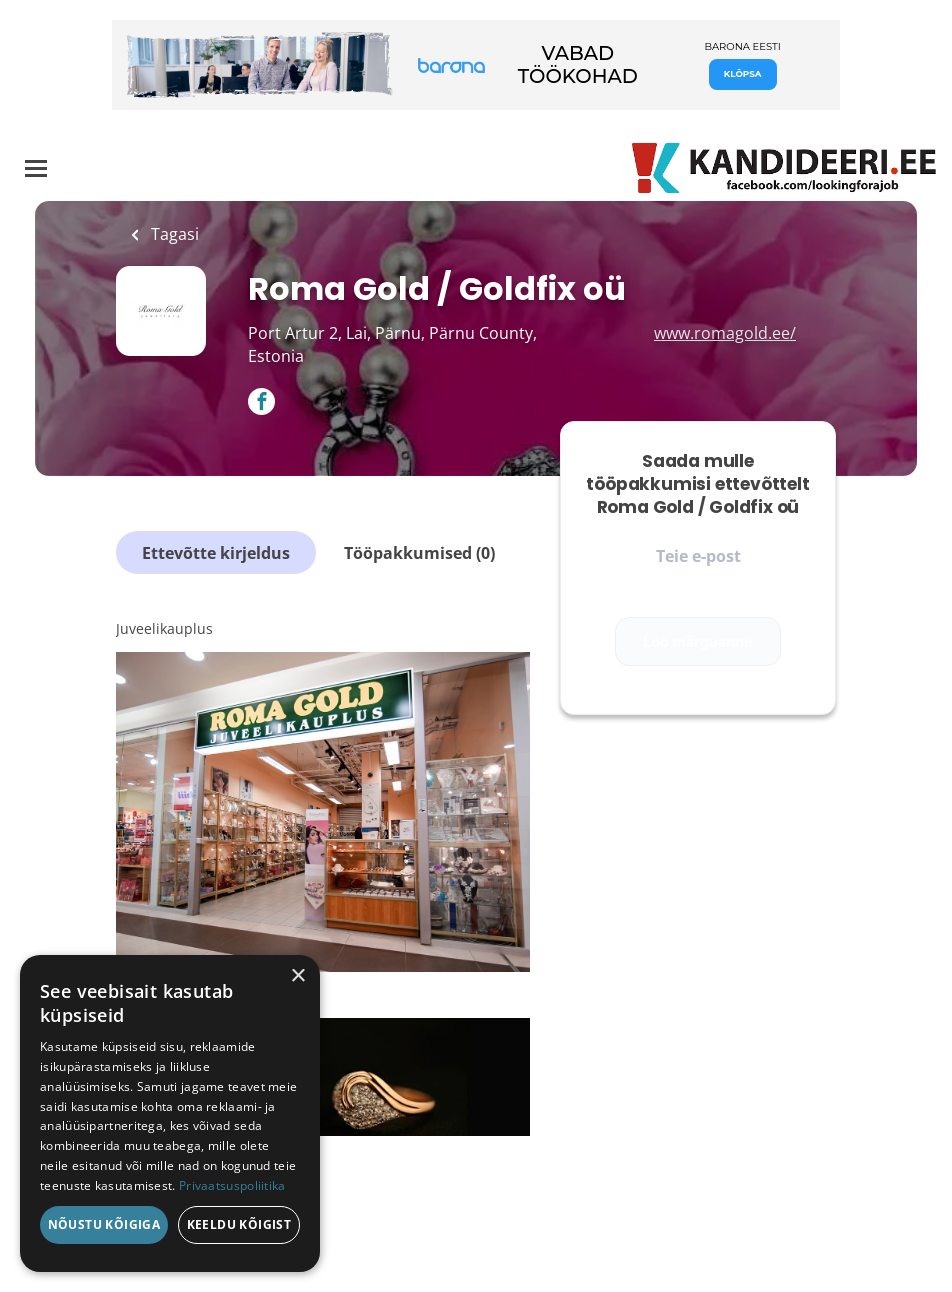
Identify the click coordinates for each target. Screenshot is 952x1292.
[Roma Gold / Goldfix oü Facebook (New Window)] (261, 403)
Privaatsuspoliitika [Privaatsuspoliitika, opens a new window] (232, 1185)
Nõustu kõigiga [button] (104, 1224)
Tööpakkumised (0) (419, 553)
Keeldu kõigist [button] (239, 1224)
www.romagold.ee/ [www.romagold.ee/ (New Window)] (725, 333)
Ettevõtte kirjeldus (216, 553)
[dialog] (170, 1113)
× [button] (297, 976)
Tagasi (173, 234)
